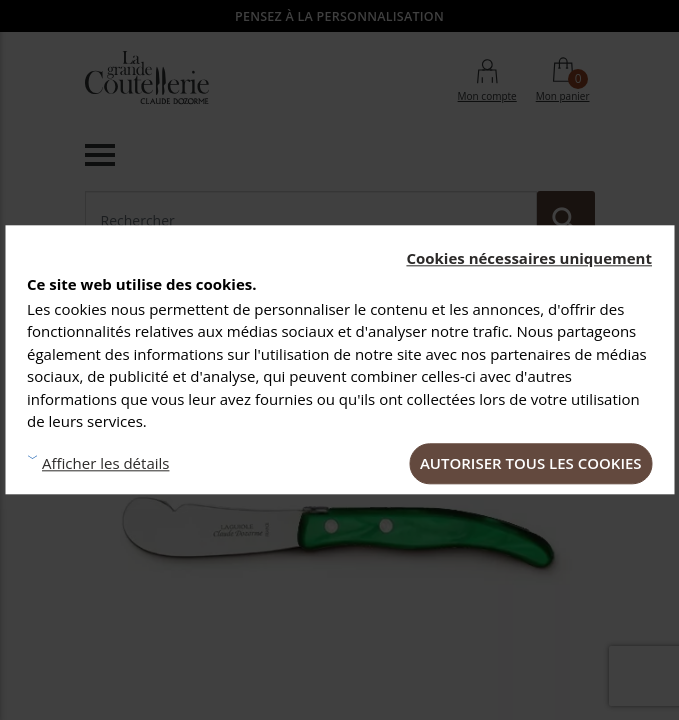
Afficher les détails (105, 464)
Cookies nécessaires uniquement (529, 258)
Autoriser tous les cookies (531, 463)
